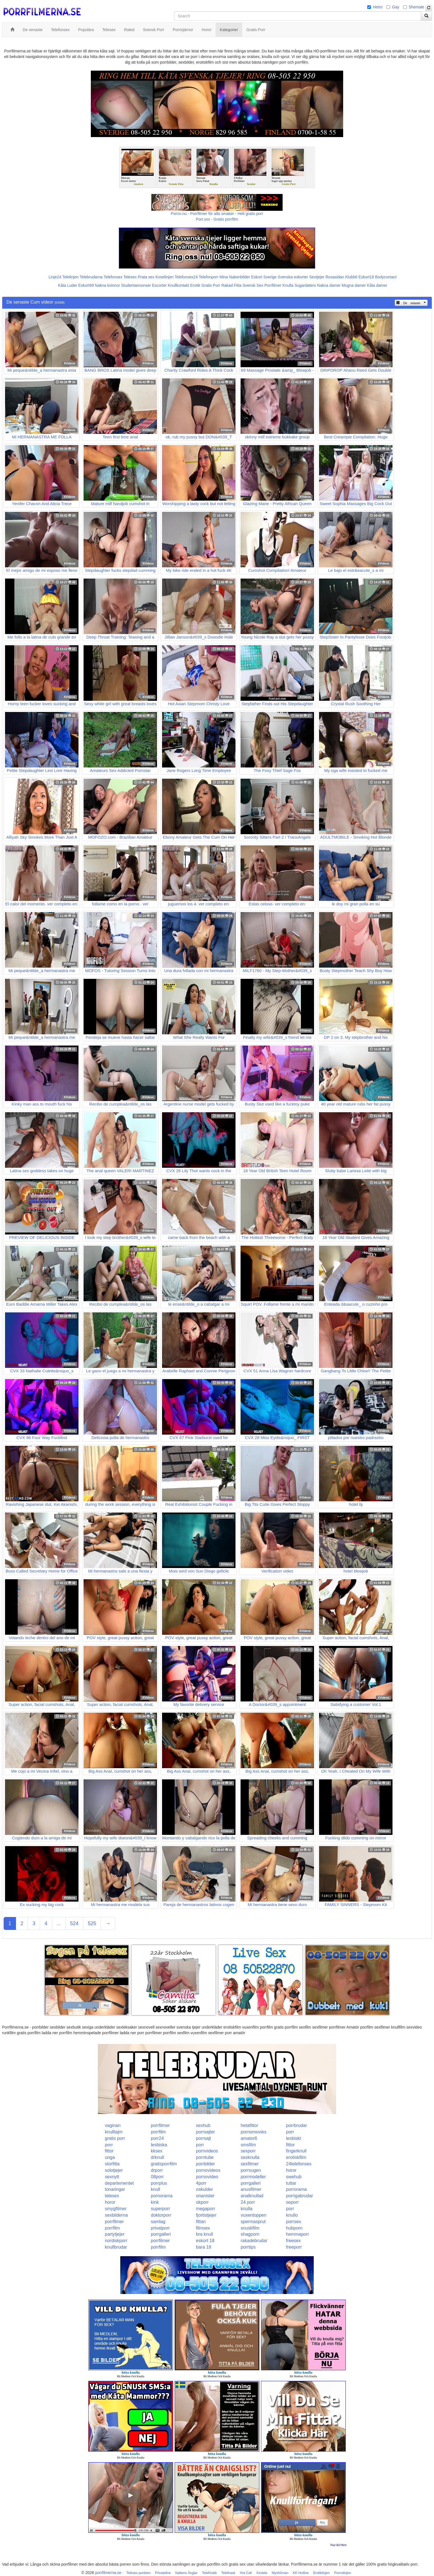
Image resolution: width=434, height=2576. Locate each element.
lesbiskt (293, 2138)
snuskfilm (250, 2228)
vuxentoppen (254, 2215)
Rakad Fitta (231, 285)
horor (291, 2170)
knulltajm (114, 2131)
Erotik (195, 285)
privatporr (160, 2228)
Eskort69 (86, 285)
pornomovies (254, 2131)
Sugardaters (305, 285)
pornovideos (208, 2170)
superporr (160, 2208)
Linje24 (55, 277)
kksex (156, 2151)
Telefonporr (208, 277)
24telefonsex (298, 2163)
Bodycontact (386, 277)
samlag (158, 2221)
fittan (201, 2221)
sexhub (203, 2125)
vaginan (113, 2125)
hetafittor (249, 2125)
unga (110, 2157)
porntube (205, 2157)
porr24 (157, 2138)
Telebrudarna (91, 277)
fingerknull (296, 2151)
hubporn (294, 2228)
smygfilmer (115, 2208)
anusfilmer (251, 2189)
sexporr (248, 2151)
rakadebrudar (254, 2240)
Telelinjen (70, 277)
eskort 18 (205, 2240)
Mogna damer (354, 285)
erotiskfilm (296, 2157)
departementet (119, 2183)
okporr (202, 2202)
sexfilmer (250, 2163)
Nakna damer (329, 285)
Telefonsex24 (186, 277)
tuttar (291, 2183)
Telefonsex (112, 277)
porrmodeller (253, 2176)
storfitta (112, 2163)
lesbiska (159, 2144)
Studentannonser (136, 285)
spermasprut (253, 2221)
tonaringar (115, 2189)
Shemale (416, 7)
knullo (292, 2215)
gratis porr (115, 2138)
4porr (201, 2183)
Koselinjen (164, 277)
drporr (157, 2170)
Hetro (377, 7)
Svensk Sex (253, 285)
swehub (293, 2176)
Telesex (130, 277)
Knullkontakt (178, 285)
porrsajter (205, 2131)
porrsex (293, 2221)
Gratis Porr (210, 285)
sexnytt (112, 2176)
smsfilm (248, 2144)
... (59, 1923)
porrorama (296, 2189)
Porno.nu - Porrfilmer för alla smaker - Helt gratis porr (217, 213)
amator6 (249, 2138)
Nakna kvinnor (107, 285)
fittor (290, 2144)
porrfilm (158, 2131)
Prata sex (146, 277)
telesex (112, 2195)
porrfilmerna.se (108, 2572)
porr (290, 2131)
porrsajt (203, 2138)
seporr (292, 2202)
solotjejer (114, 2170)
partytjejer (114, 2234)
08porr (157, 2176)
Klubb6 (351, 277)
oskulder (204, 2189)
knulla (247, 2208)
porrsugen (251, 2170)
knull (155, 2189)
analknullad (252, 2195)
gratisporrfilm (164, 2163)
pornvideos (207, 2151)
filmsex (203, 2228)
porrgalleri (251, 2183)
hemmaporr (297, 2234)
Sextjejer (316, 277)
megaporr (205, 2208)
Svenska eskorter (293, 277)
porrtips (248, 2247)
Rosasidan (335, 277)
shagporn (250, 2234)
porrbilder (205, 2163)
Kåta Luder (67, 285)
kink (155, 2202)
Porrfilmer (272, 285)
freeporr (294, 2247)
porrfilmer (160, 2125)
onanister (205, 2195)
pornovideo (207, 2176)
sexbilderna (116, 2215)
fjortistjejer (206, 2215)
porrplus (159, 2183)
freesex (293, 2240)
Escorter (159, 285)
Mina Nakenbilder (235, 277)
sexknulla (250, 2157)
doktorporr (161, 2215)
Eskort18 (366, 277)
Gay (395, 7)
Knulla (288, 285)
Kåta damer (377, 285)
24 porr (248, 2202)
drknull (157, 2157)
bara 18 (203, 2247)
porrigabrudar (299, 2195)
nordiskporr (116, 2240)
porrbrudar (296, 2125)
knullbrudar (116, 2247)
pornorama (161, 2195)
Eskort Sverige (264, 277)
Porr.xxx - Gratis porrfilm (217, 219)
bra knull (204, 2234)
